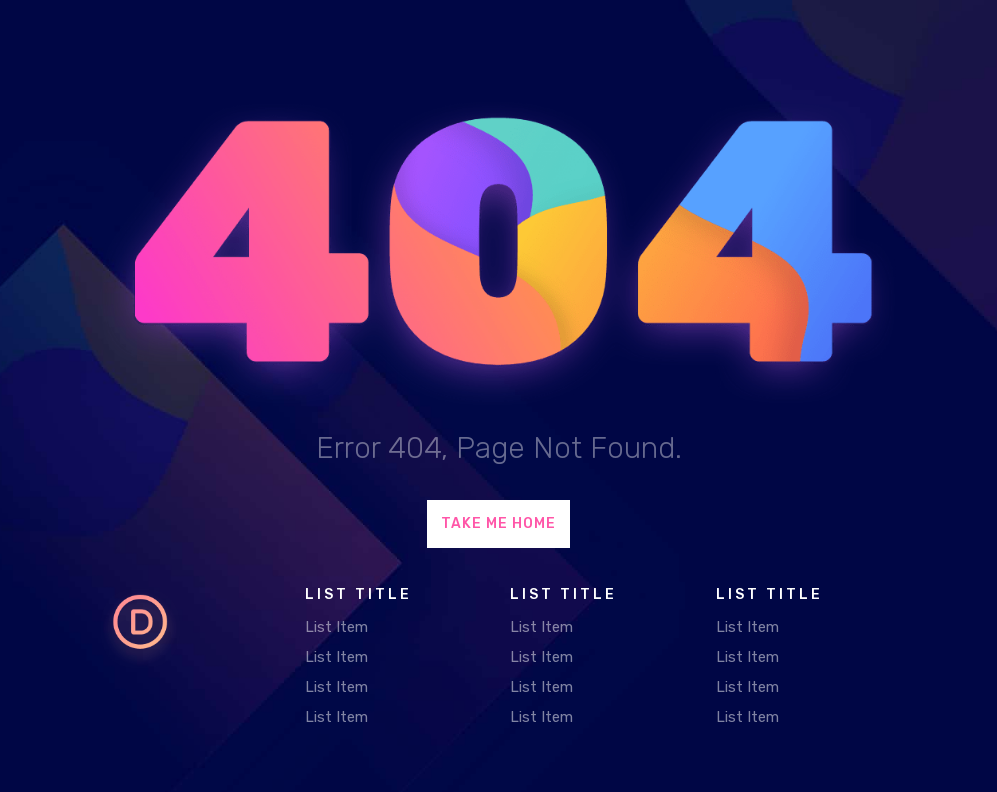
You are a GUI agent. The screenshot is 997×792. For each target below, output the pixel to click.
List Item (336, 627)
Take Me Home (498, 523)
